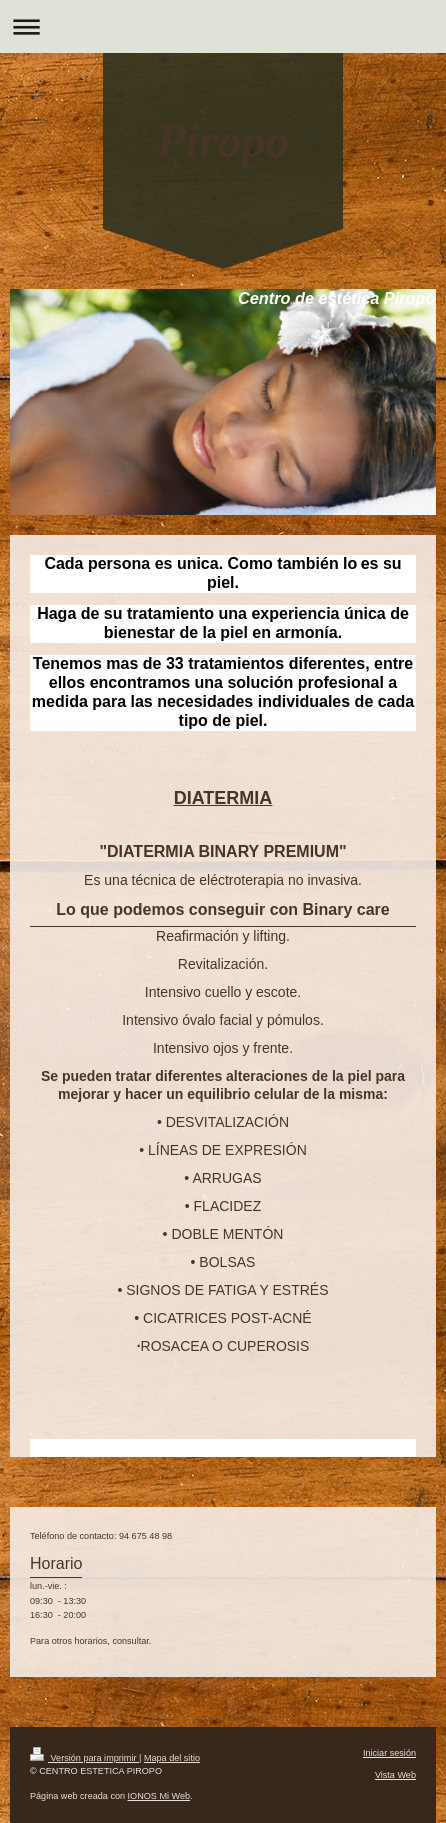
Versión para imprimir (84, 1758)
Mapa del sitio (172, 1758)
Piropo (222, 140)
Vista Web (395, 1775)
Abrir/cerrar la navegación (223, 26)
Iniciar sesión (389, 1753)
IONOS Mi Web (159, 1796)
